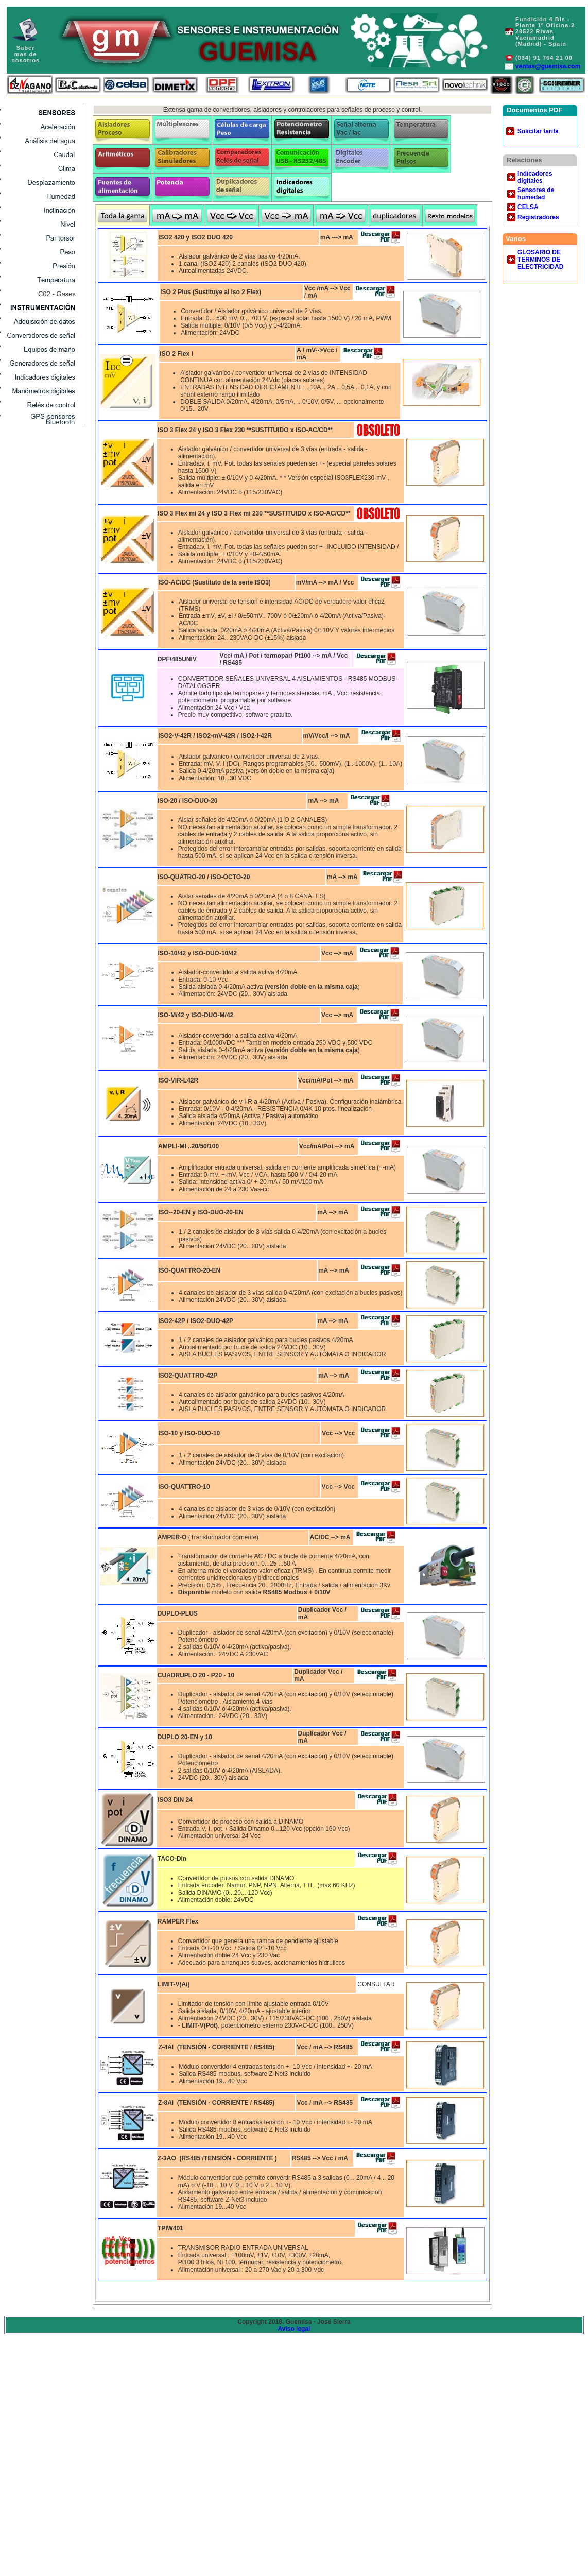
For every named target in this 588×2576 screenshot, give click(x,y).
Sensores (44, 112)
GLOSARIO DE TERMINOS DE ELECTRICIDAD (540, 259)
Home (44, 238)
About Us (44, 196)
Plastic (44, 265)
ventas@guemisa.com (547, 66)
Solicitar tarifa (538, 131)
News (44, 168)
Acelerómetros (44, 126)
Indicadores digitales (534, 177)
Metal (44, 252)
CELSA (528, 207)
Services (44, 154)
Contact (44, 210)
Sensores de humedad (535, 193)
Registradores (538, 217)
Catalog (44, 182)
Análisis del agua (44, 140)
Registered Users (44, 224)
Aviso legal (294, 2328)
